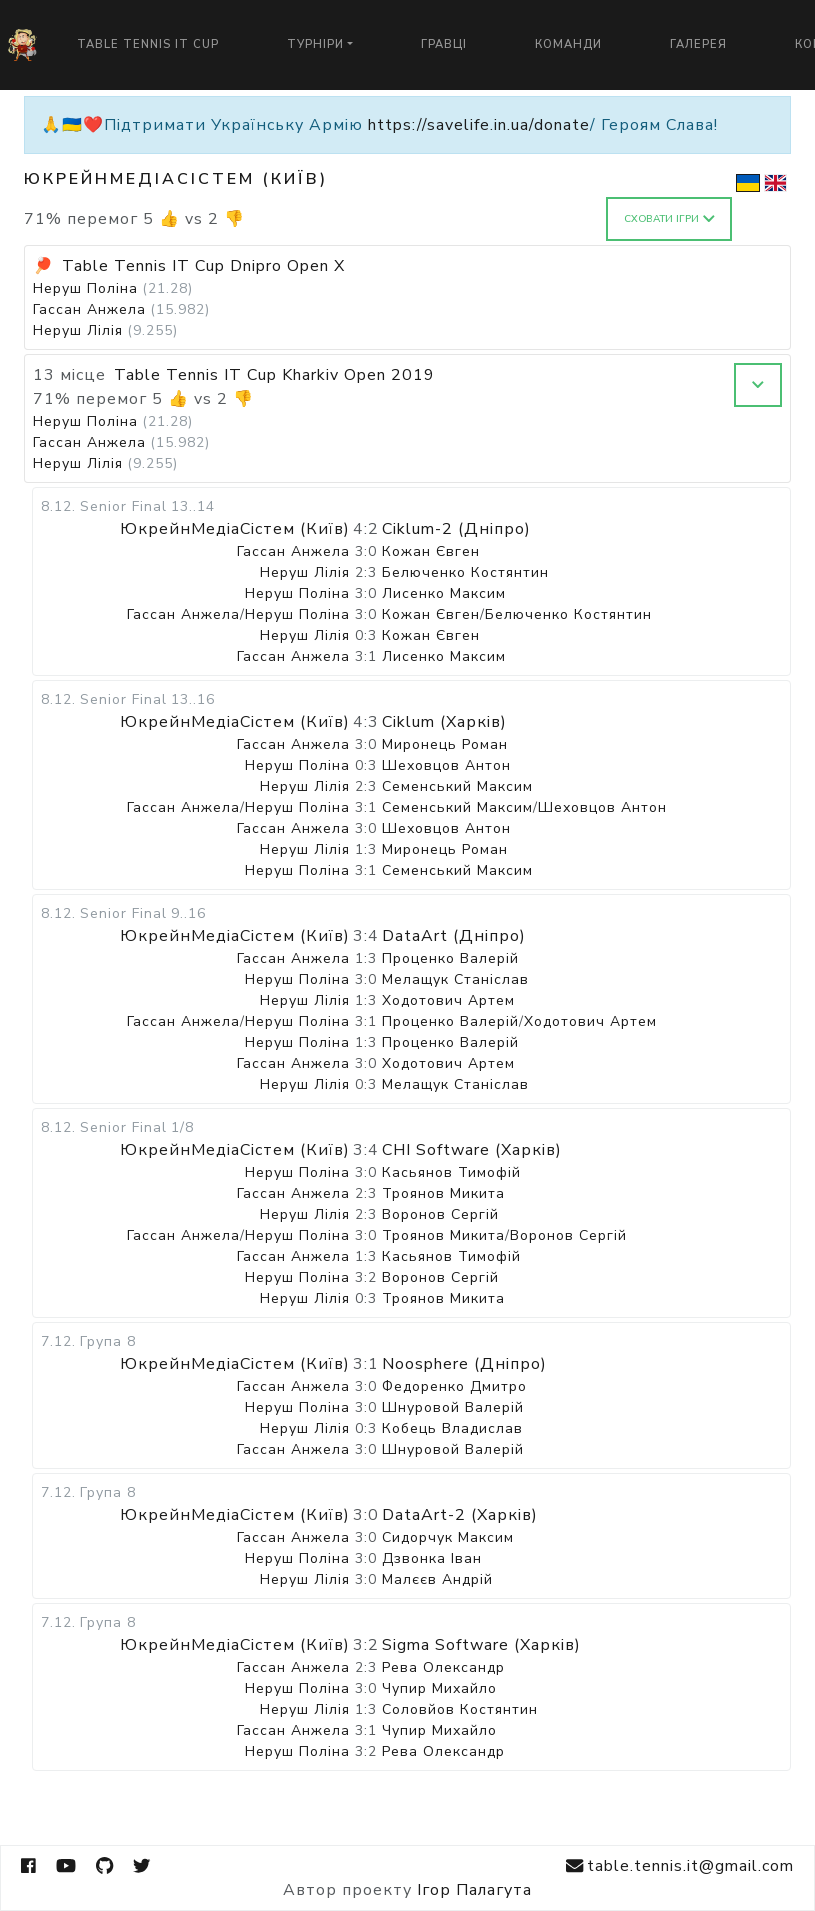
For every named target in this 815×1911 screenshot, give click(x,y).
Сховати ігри (669, 219)
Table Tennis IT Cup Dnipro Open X (203, 266)
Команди (568, 44)
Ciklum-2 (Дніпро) (456, 529)
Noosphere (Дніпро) (464, 1364)
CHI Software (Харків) (472, 1150)
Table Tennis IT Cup (148, 44)
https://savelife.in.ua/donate (479, 125)
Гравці (444, 44)
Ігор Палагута (474, 1890)
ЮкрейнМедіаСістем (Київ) (235, 529)
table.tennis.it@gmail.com (680, 1866)
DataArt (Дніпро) (454, 936)
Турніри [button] (315, 44)
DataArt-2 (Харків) (460, 1515)
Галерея (698, 44)
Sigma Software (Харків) (481, 1645)
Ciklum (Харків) (444, 722)
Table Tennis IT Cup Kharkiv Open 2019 (274, 375)
